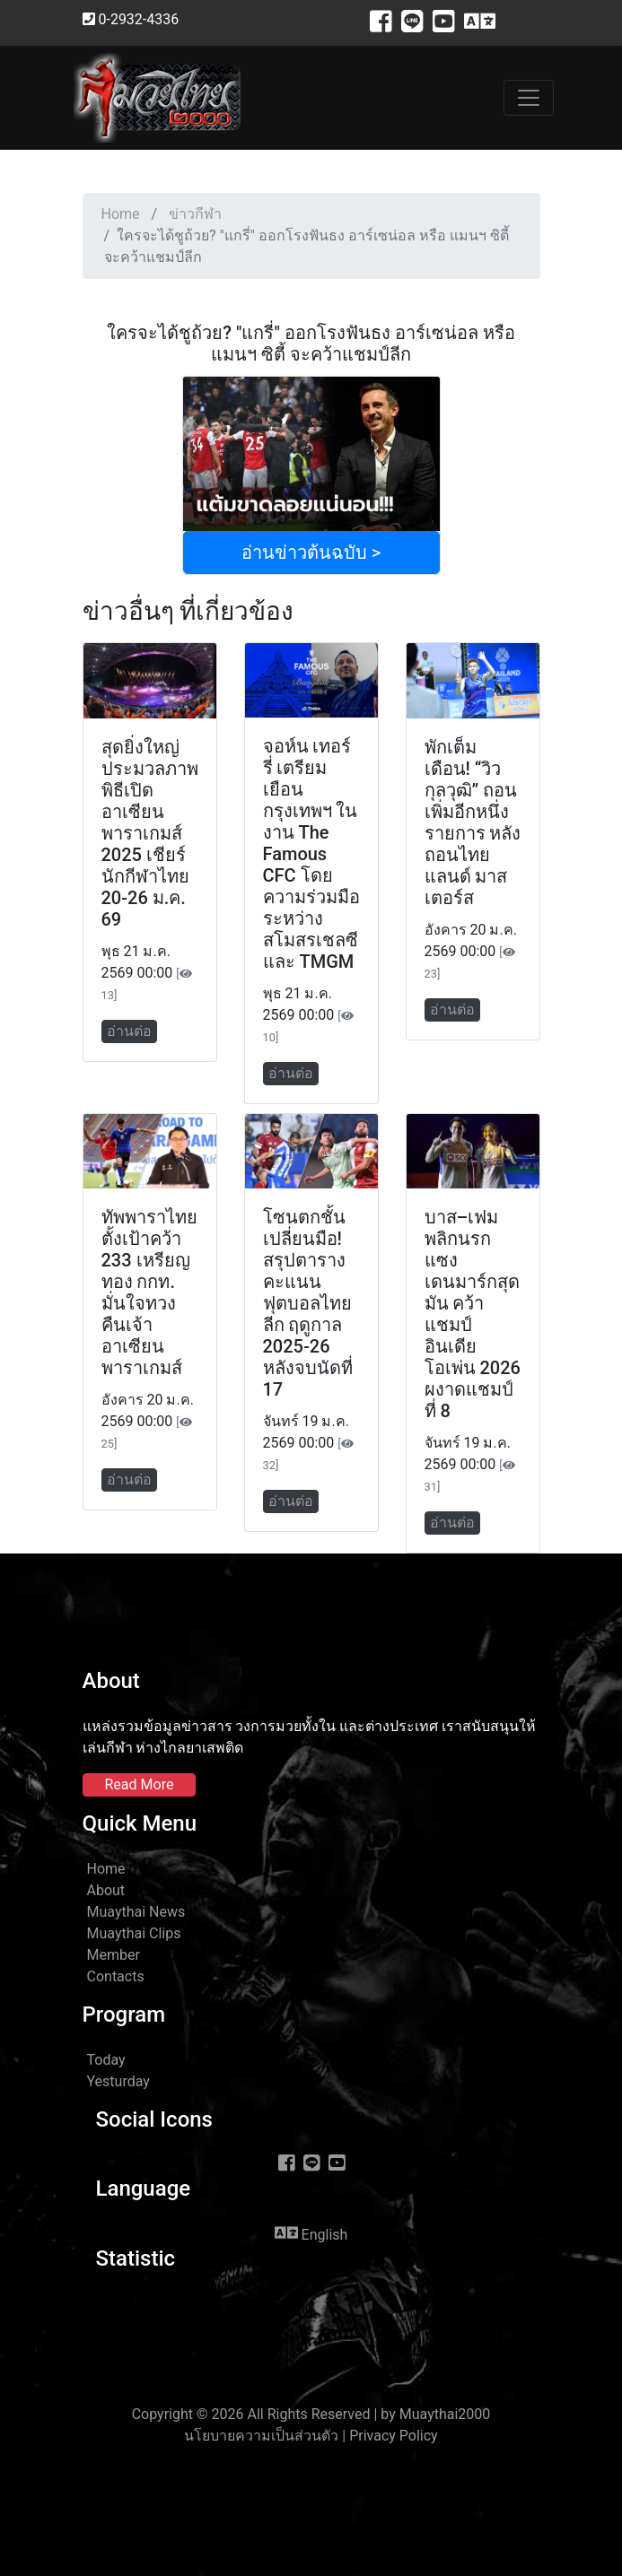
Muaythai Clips (134, 1933)
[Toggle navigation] (529, 98)
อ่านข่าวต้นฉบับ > (311, 552)
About (106, 1890)
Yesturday (118, 2081)
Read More (139, 1784)
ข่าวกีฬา (195, 213)
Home (120, 213)
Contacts (116, 1976)
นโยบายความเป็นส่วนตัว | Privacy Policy (310, 2435)
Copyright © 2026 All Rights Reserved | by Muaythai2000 (311, 2414)
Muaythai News (136, 1911)
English (311, 2233)
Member (113, 1954)
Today (106, 2059)
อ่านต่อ (129, 1031)
